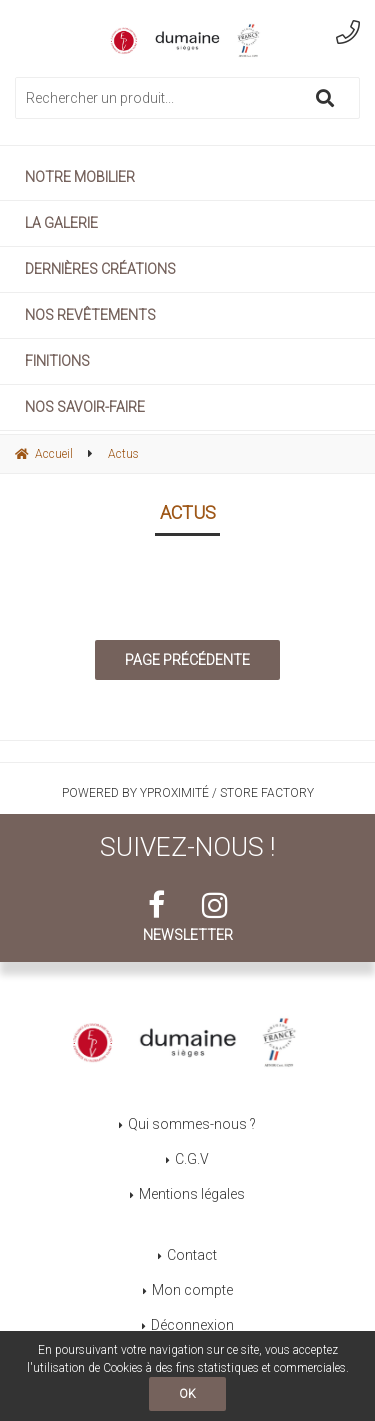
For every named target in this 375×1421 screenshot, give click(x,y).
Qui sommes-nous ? (192, 1124)
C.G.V (192, 1159)
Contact (192, 1255)
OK (187, 1394)
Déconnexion (192, 1325)
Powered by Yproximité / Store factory (188, 793)
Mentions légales (192, 1194)
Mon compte (192, 1290)
